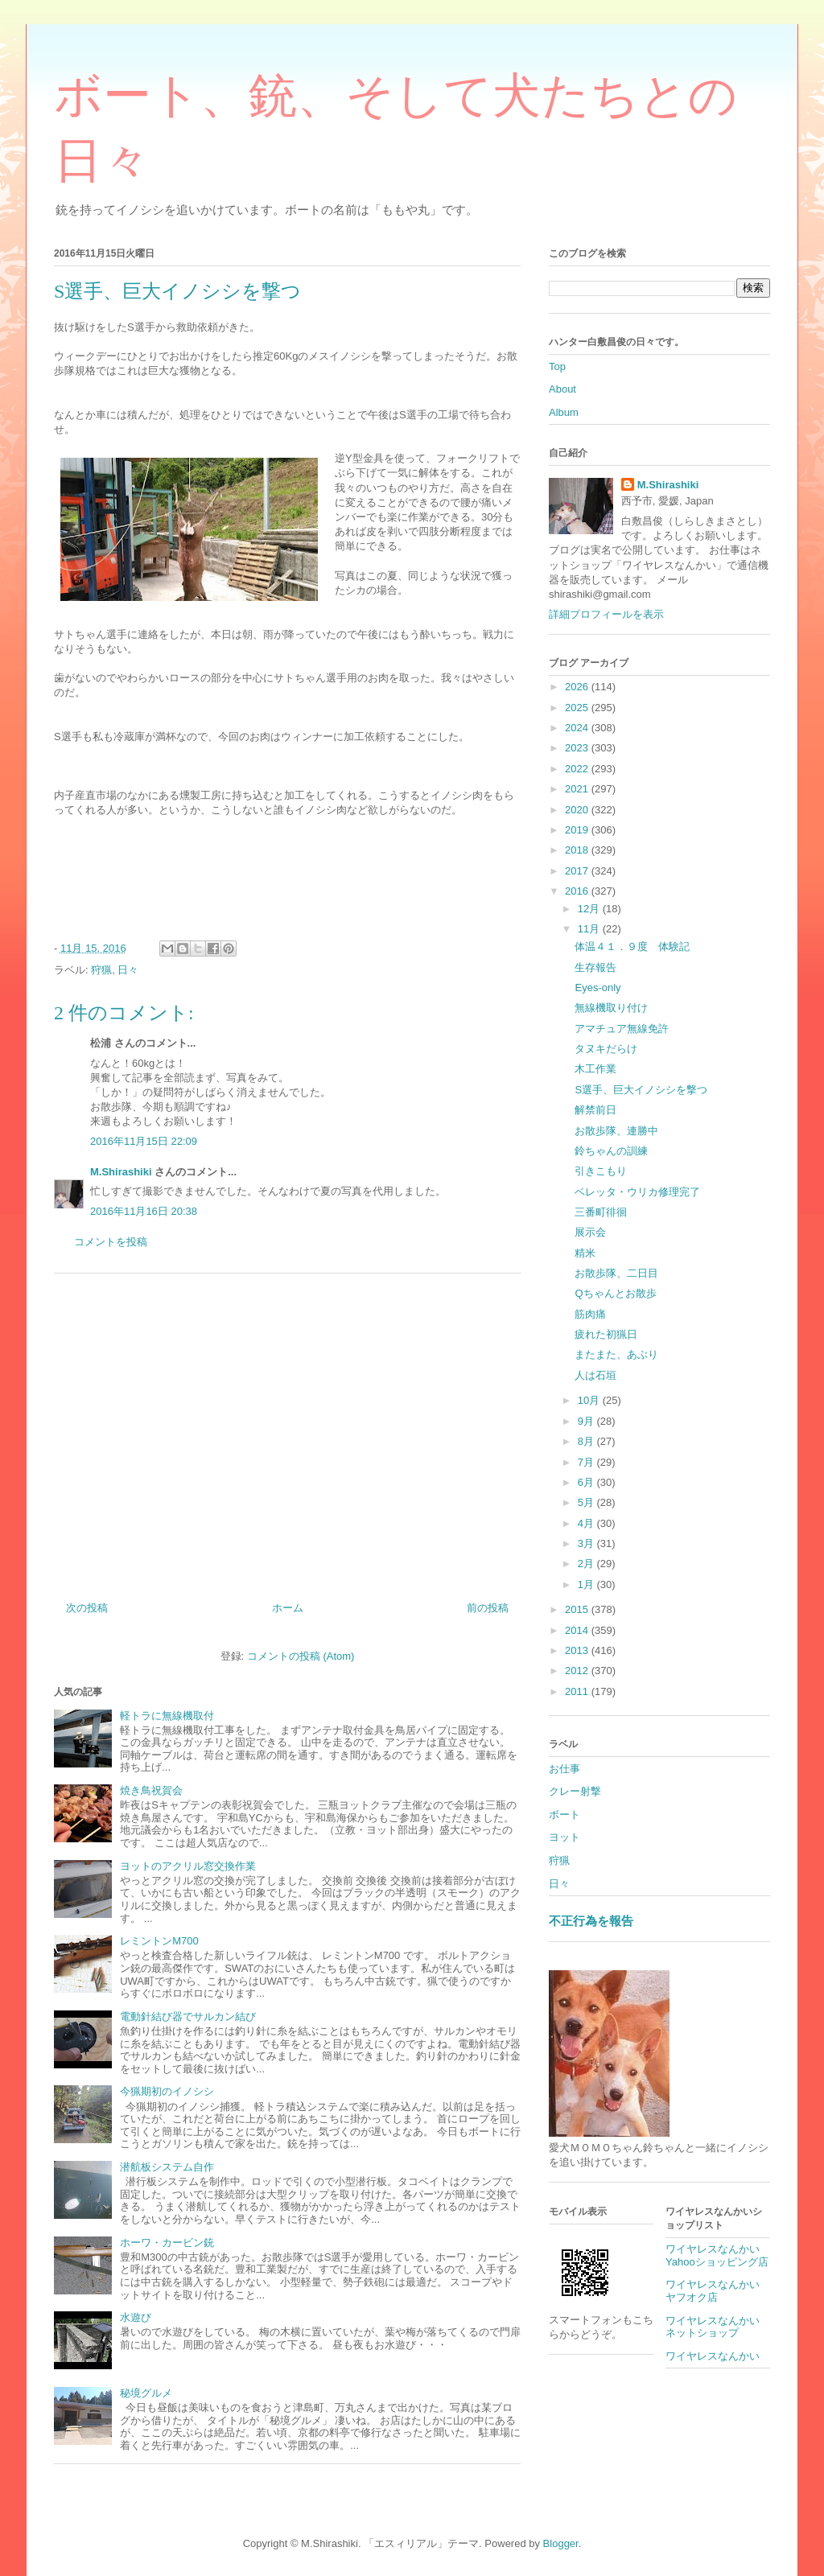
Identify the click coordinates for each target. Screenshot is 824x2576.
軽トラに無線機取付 (167, 1716)
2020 (578, 810)
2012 (578, 1671)
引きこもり (601, 1171)
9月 (587, 1421)
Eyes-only (597, 987)
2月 (587, 1564)
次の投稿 (87, 1608)
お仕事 (564, 1769)
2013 (578, 1650)
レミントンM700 (159, 1941)
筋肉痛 (590, 1314)
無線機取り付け (611, 1008)
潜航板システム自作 (167, 2167)
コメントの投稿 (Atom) (301, 1656)
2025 (578, 708)
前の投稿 (488, 1608)
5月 (587, 1502)
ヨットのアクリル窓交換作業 (188, 1866)
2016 (578, 891)
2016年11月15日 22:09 (143, 1141)
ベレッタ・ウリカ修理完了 (637, 1192)
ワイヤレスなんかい (712, 2356)
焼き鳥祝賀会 (151, 1790)
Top (557, 366)
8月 (587, 1441)
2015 (578, 1609)
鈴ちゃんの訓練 (611, 1151)
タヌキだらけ (606, 1049)
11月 (590, 929)
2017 (578, 871)
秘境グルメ (146, 2393)
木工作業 (595, 1069)
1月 (587, 1584)
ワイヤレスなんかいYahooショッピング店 (716, 2255)
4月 (587, 1523)
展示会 (590, 1232)
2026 (578, 687)
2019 (578, 830)
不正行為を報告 (591, 1921)
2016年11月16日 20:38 (143, 1211)
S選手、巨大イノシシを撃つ (641, 1090)
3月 (587, 1543)
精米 (585, 1253)
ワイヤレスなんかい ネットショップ (717, 2327)
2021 (578, 789)
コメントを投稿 (110, 1242)
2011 (578, 1691)
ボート (564, 1815)
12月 (590, 909)
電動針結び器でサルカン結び (188, 2016)
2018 (578, 850)
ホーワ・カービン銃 (167, 2243)
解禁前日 (595, 1110)
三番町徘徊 (601, 1212)
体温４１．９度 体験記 (632, 946)
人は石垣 (595, 1375)
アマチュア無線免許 (622, 1029)
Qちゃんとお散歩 (615, 1293)
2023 (578, 748)
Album (564, 412)
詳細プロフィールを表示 (606, 614)
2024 (578, 728)
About (562, 389)
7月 (587, 1462)
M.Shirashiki (121, 1172)
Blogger (561, 2543)
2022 (578, 769)
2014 (578, 1630)
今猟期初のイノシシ (167, 2091)
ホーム (287, 1608)
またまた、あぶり (616, 1354)
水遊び (135, 2317)
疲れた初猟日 (606, 1334)
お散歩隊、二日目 (616, 1273)
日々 (127, 970)
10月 (590, 1400)
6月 (587, 1482)
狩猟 (101, 970)
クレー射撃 (575, 1791)
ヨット (564, 1837)
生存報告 (595, 967)
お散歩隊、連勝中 (616, 1131)
